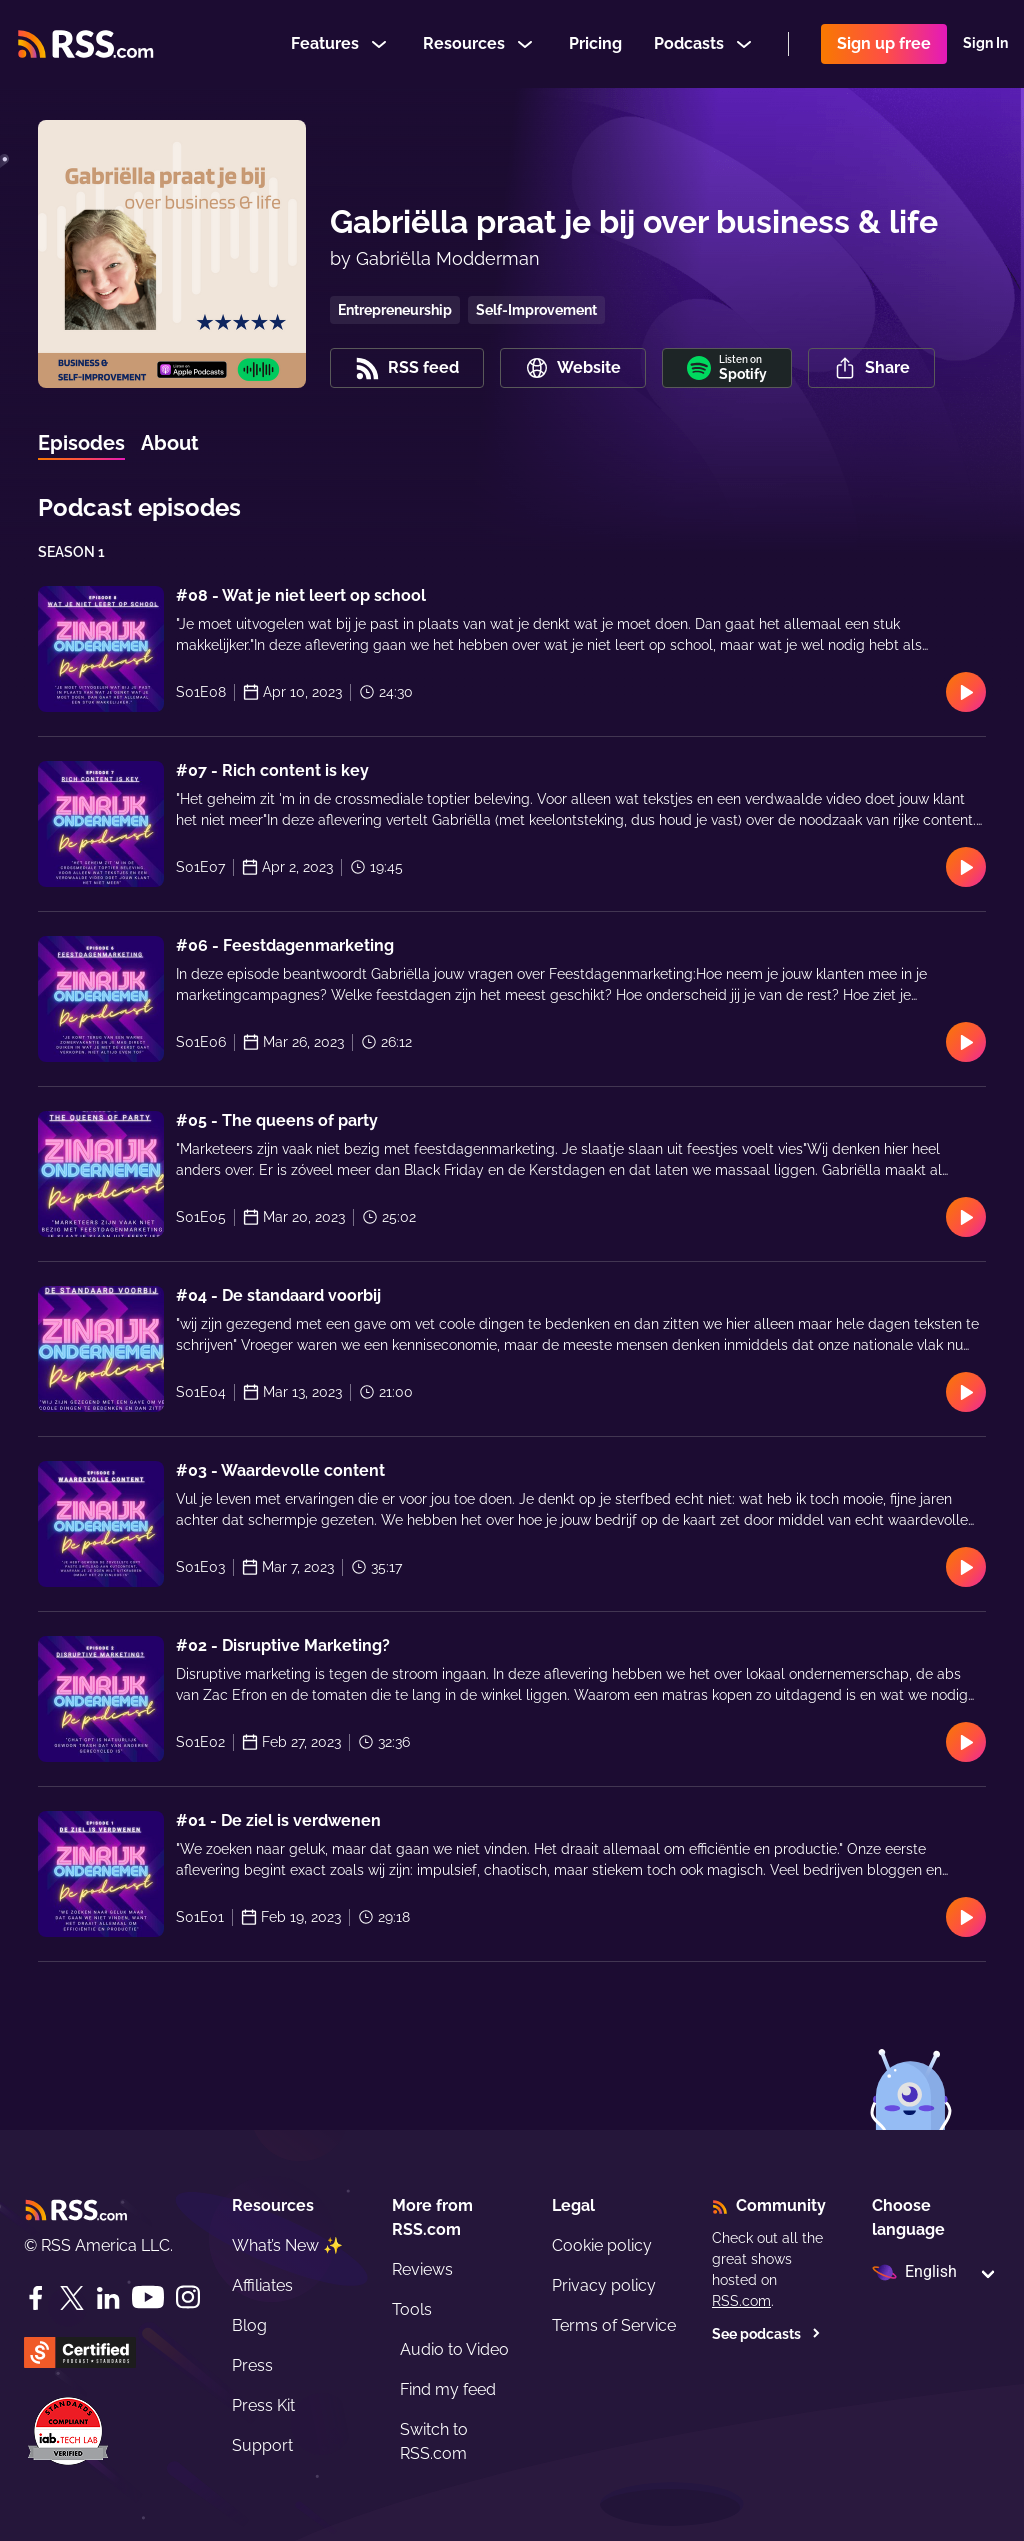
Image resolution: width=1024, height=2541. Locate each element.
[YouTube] (148, 2297)
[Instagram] (188, 2297)
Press (252, 2365)
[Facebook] (36, 2298)
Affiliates (262, 2285)
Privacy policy (604, 2285)
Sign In (985, 44)
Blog (249, 2325)
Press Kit (263, 2405)
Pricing (595, 43)
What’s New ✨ (287, 2245)
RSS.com (741, 2301)
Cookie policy (602, 2245)
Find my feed (448, 2389)
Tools (412, 2309)
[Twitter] (72, 2298)
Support (262, 2445)
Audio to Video (454, 2349)
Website (573, 368)
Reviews (422, 2269)
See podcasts (766, 2334)
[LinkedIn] (108, 2298)
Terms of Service (614, 2325)
